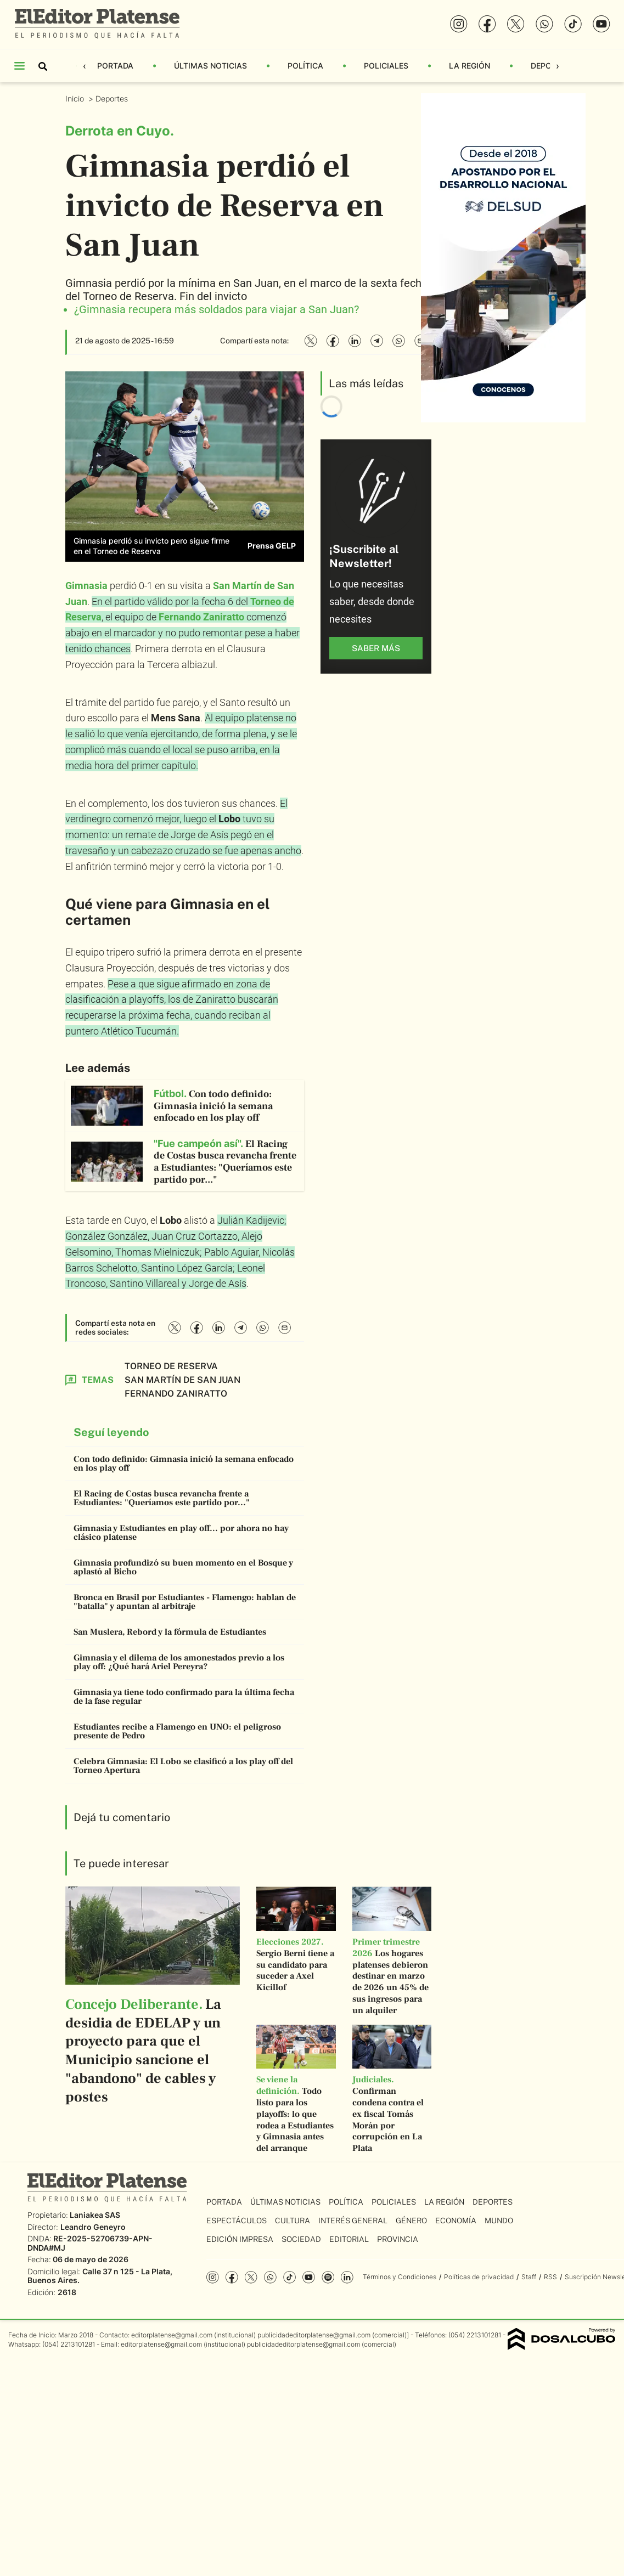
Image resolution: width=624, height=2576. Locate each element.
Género (411, 2220)
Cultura (292, 2220)
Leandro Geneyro (93, 2227)
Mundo (499, 2220)
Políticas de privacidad (479, 2277)
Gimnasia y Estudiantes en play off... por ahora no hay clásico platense (181, 1533)
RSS (550, 2277)
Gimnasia (86, 585)
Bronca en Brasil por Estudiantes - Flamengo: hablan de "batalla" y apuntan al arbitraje (185, 1602)
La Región (469, 65)
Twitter (251, 2277)
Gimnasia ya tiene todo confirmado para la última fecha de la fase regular (184, 1697)
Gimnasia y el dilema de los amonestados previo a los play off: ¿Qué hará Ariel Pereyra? (179, 1662)
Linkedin (347, 2277)
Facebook (232, 2277)
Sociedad (301, 2239)
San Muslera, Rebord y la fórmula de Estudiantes (170, 1631)
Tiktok (289, 2277)
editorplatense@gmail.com (171, 2335)
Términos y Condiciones (399, 2277)
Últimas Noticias (210, 65)
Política (305, 65)
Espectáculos (236, 2220)
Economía (455, 2220)
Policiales (386, 65)
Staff (528, 2277)
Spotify (328, 2277)
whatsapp (270, 2277)
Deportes (112, 98)
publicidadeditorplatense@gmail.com (313, 2335)
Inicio (75, 98)
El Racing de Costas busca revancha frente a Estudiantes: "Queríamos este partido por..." (162, 1498)
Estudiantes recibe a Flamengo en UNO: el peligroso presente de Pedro (177, 1731)
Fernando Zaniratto (201, 617)
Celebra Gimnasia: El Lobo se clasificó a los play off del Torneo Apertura (183, 1766)
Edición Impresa (239, 2239)
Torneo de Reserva (171, 1366)
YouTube (308, 2277)
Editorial (349, 2239)
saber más (376, 648)
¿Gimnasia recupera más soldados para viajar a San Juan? (216, 309)
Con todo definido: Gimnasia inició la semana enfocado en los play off (184, 1463)
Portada (115, 65)
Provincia (397, 2239)
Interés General (352, 2220)
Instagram (212, 2277)
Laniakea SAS (95, 2214)
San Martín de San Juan (182, 1380)
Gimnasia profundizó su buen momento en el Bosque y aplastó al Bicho (183, 1567)
